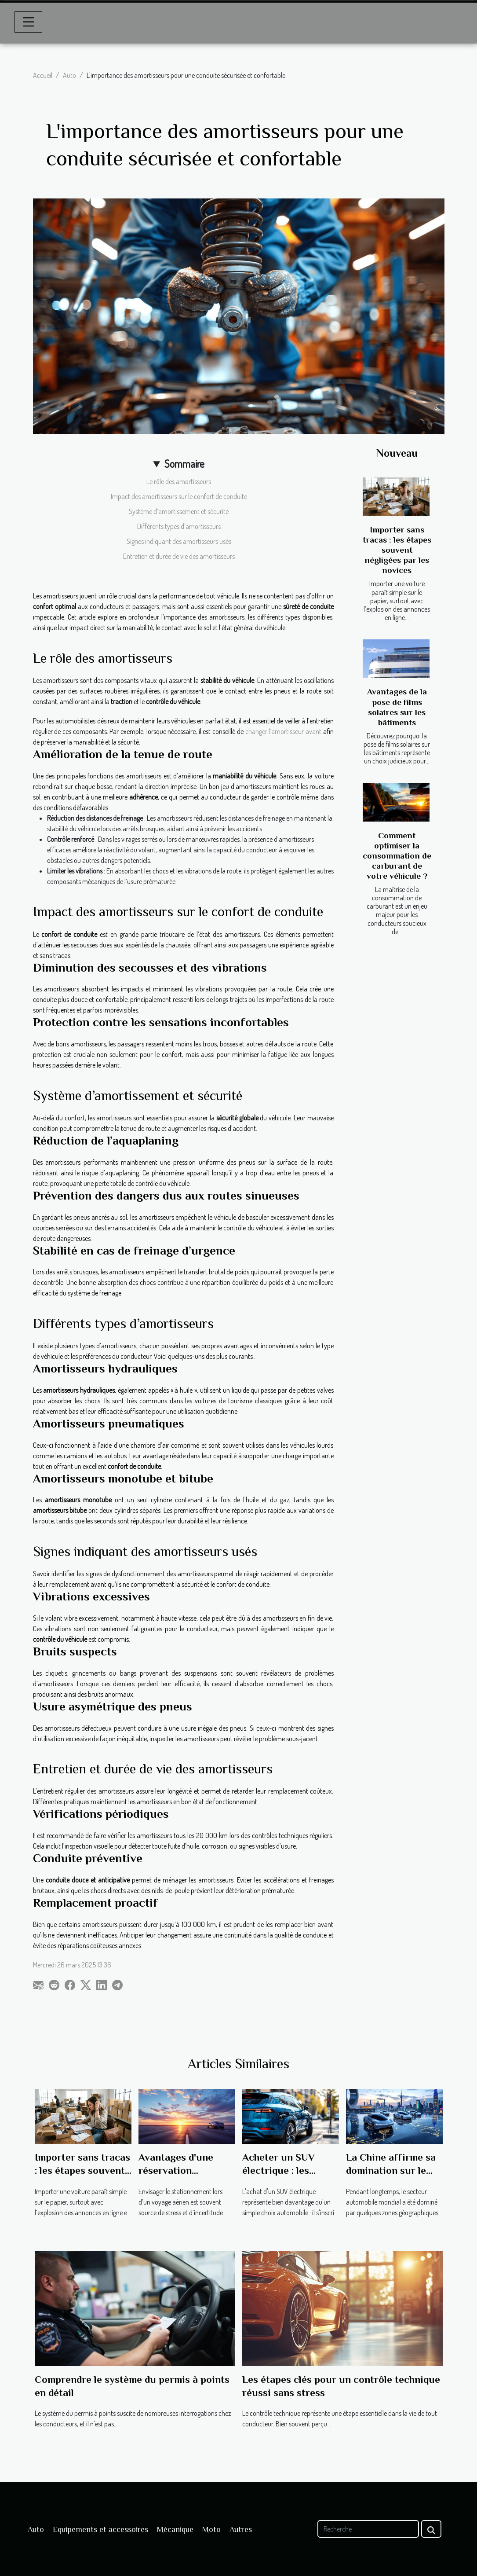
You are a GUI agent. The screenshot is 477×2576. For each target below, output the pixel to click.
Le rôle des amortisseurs (178, 481)
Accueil (42, 75)
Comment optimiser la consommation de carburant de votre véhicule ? (397, 856)
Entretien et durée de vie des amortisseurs (179, 556)
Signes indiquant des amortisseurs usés (179, 541)
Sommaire (184, 463)
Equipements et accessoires (100, 2529)
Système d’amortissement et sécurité (179, 511)
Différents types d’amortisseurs (179, 526)
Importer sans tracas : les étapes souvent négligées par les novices (397, 550)
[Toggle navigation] (29, 22)
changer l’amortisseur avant (283, 731)
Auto (69, 75)
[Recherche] (368, 2529)
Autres (240, 2529)
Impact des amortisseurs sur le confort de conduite (179, 496)
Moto (211, 2529)
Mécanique (175, 2529)
